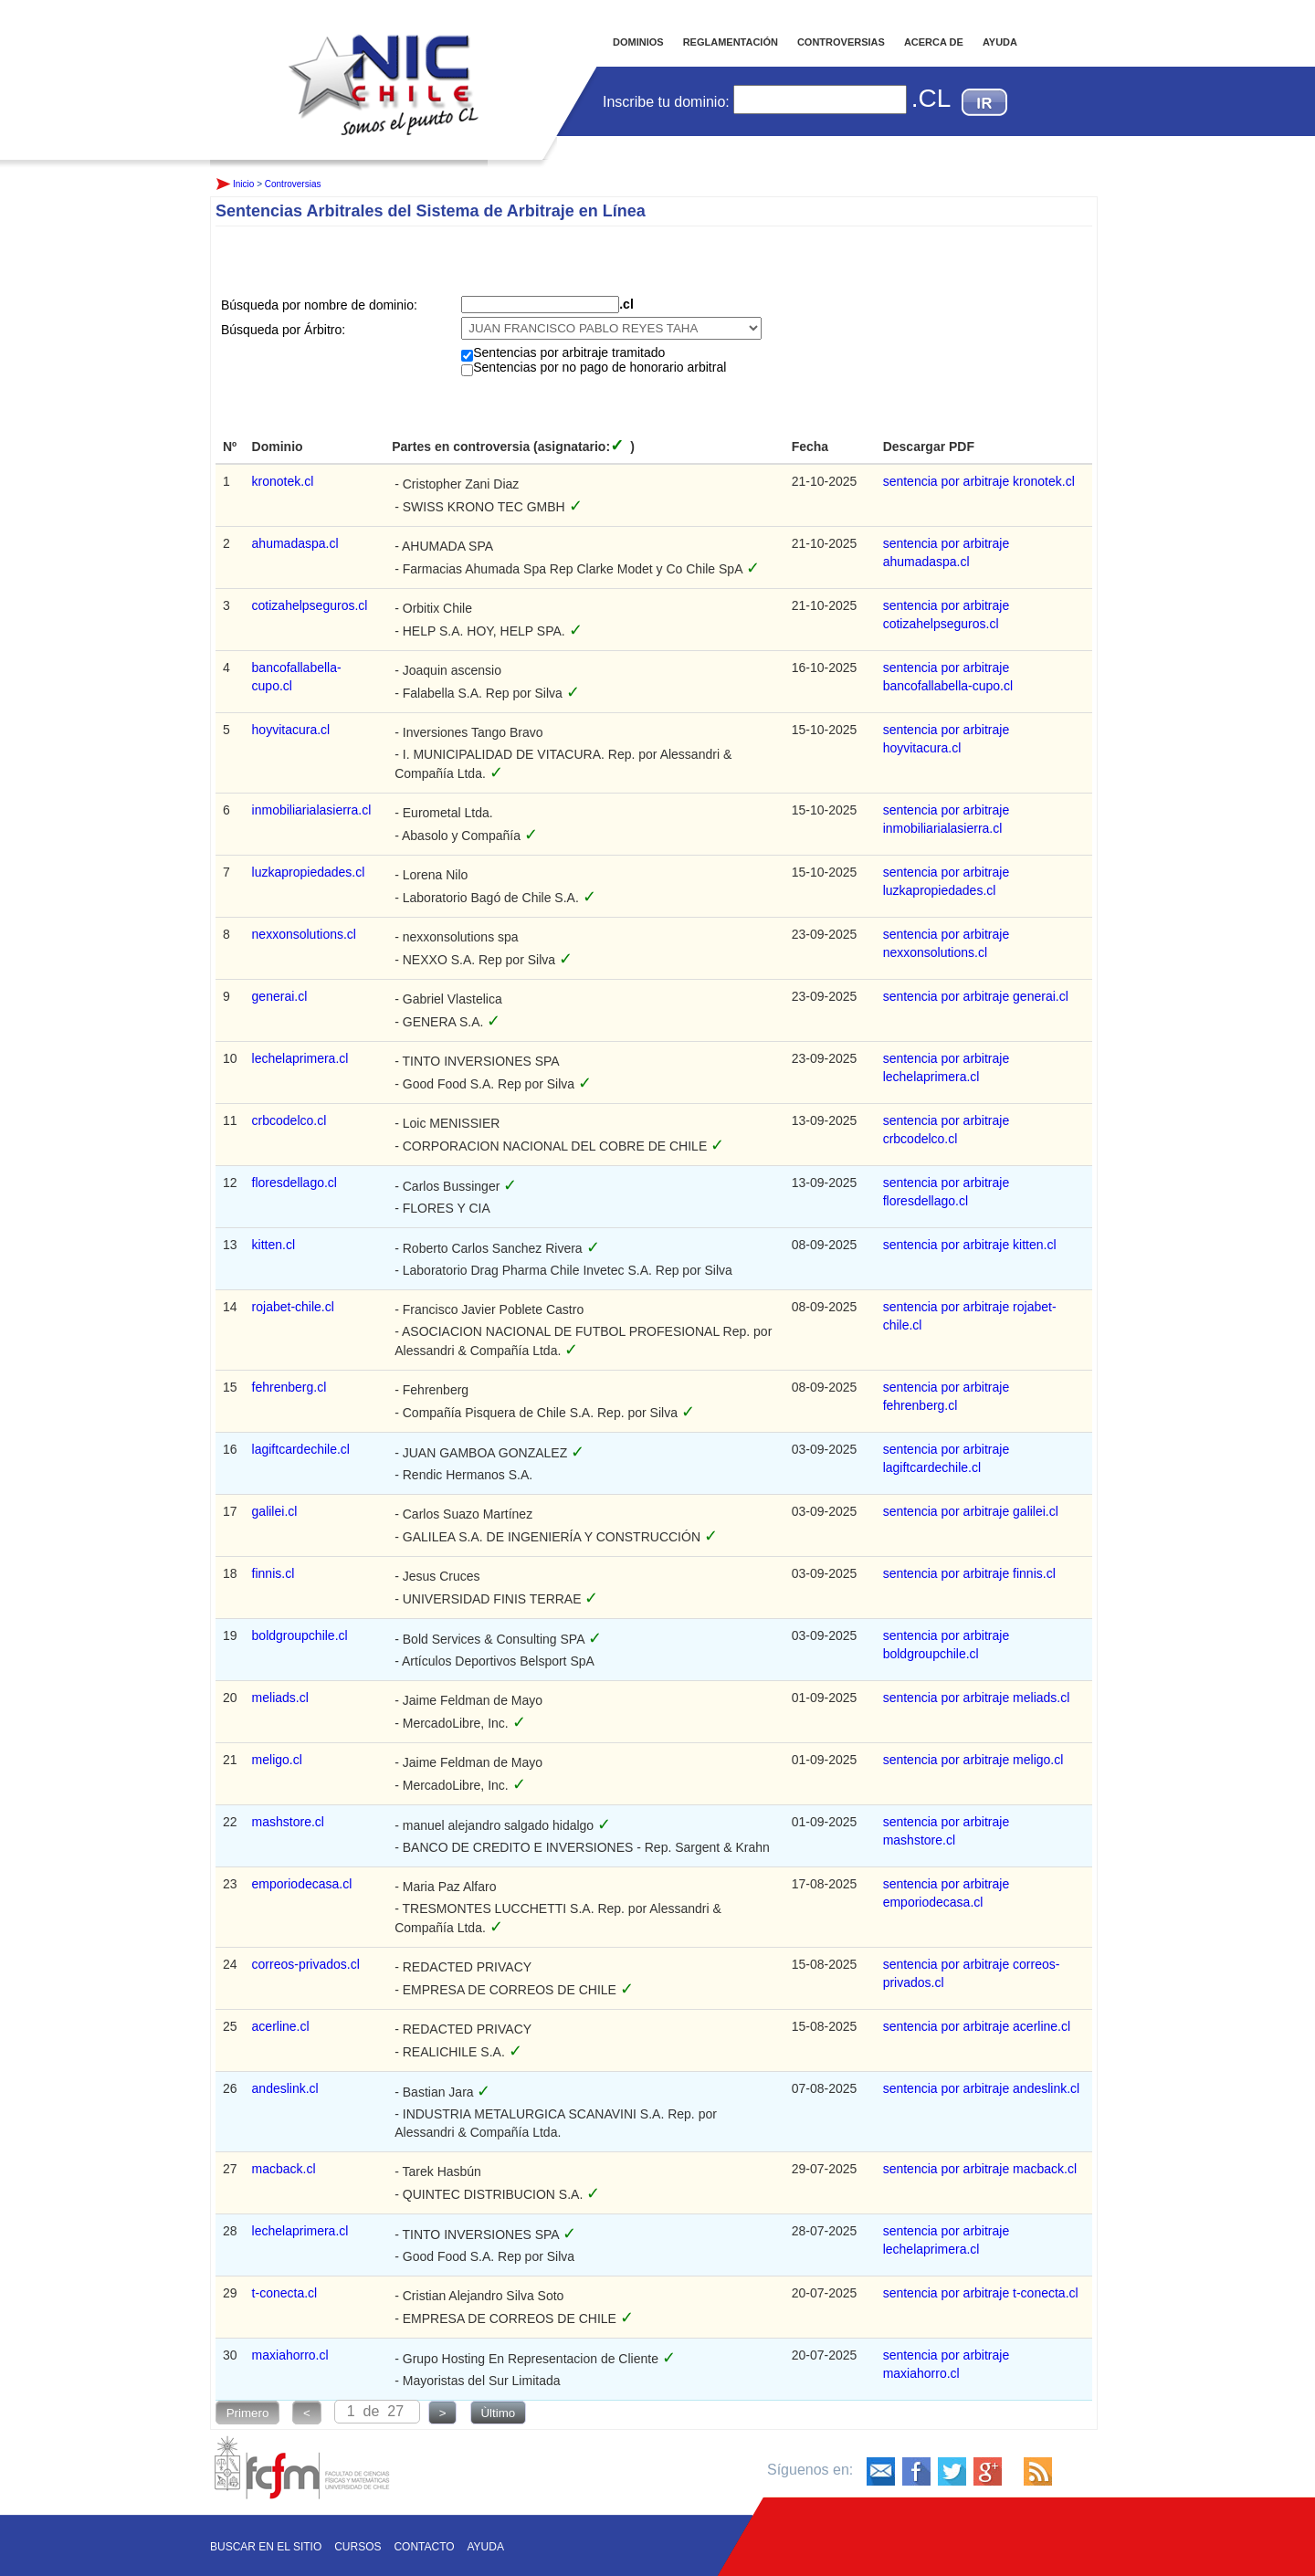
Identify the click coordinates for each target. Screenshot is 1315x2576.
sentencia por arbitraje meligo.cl (973, 1759)
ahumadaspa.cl (295, 543)
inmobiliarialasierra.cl (312, 810)
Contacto (424, 2546)
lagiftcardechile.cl (301, 1449)
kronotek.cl (283, 481)
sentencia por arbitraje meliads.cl (976, 1697)
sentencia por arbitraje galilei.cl (970, 1511)
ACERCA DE (933, 42)
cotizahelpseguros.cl (310, 605)
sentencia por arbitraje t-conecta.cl (980, 2293)
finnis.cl (273, 1573)
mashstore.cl (288, 1821)
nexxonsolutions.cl (304, 934)
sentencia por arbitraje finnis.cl (969, 1573)
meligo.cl (277, 1759)
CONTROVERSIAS (841, 42)
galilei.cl (275, 1511)
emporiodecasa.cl (302, 1884)
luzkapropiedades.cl (308, 872)
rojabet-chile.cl (293, 1306)
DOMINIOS (638, 42)
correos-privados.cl (306, 1964)
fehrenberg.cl (289, 1387)
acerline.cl (281, 2026)
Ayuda (486, 2546)
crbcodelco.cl (289, 1120)
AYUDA (1000, 42)
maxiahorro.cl (290, 2355)
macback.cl (284, 2168)
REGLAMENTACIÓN (730, 42)
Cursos (357, 2546)
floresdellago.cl (294, 1182)
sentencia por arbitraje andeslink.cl (981, 2088)
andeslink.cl (285, 2088)
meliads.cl (280, 1697)
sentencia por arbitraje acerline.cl (976, 2026)
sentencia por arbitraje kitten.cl (970, 1244)
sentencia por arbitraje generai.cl (975, 996)
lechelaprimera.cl (300, 1058)
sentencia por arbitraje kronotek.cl (979, 481)
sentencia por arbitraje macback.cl (980, 2168)
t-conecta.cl (285, 2293)
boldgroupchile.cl (300, 1635)
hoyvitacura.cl (291, 729)
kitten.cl (273, 1244)
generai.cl (280, 996)
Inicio (383, 67)
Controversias (293, 184)
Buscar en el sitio (265, 2546)
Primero (247, 2413)
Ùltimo (497, 2413)
